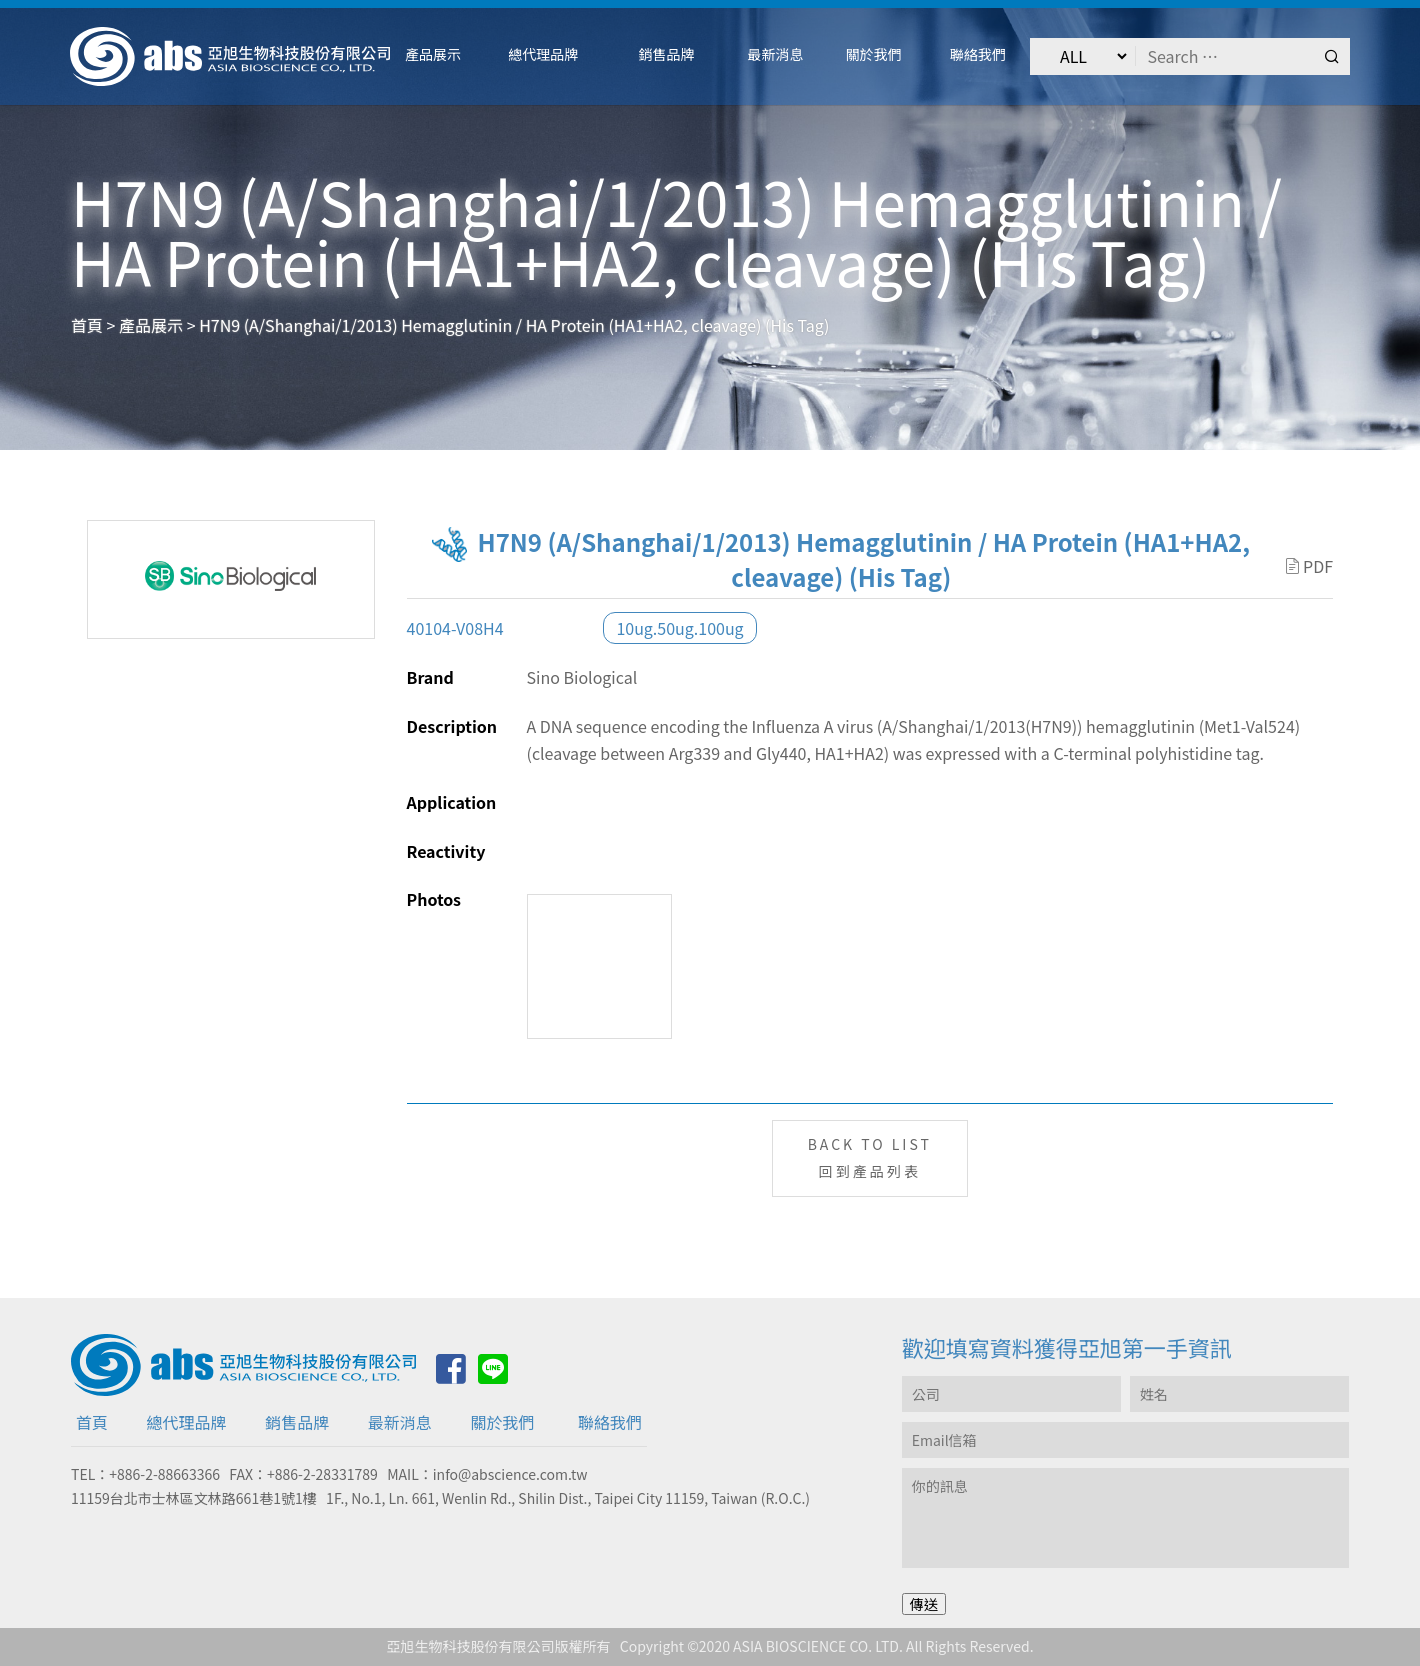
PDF (1309, 566)
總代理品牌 (187, 1422)
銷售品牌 (297, 1422)
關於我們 (502, 1422)
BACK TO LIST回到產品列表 (870, 1157)
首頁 (92, 1422)
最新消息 (400, 1422)
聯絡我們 (610, 1422)
